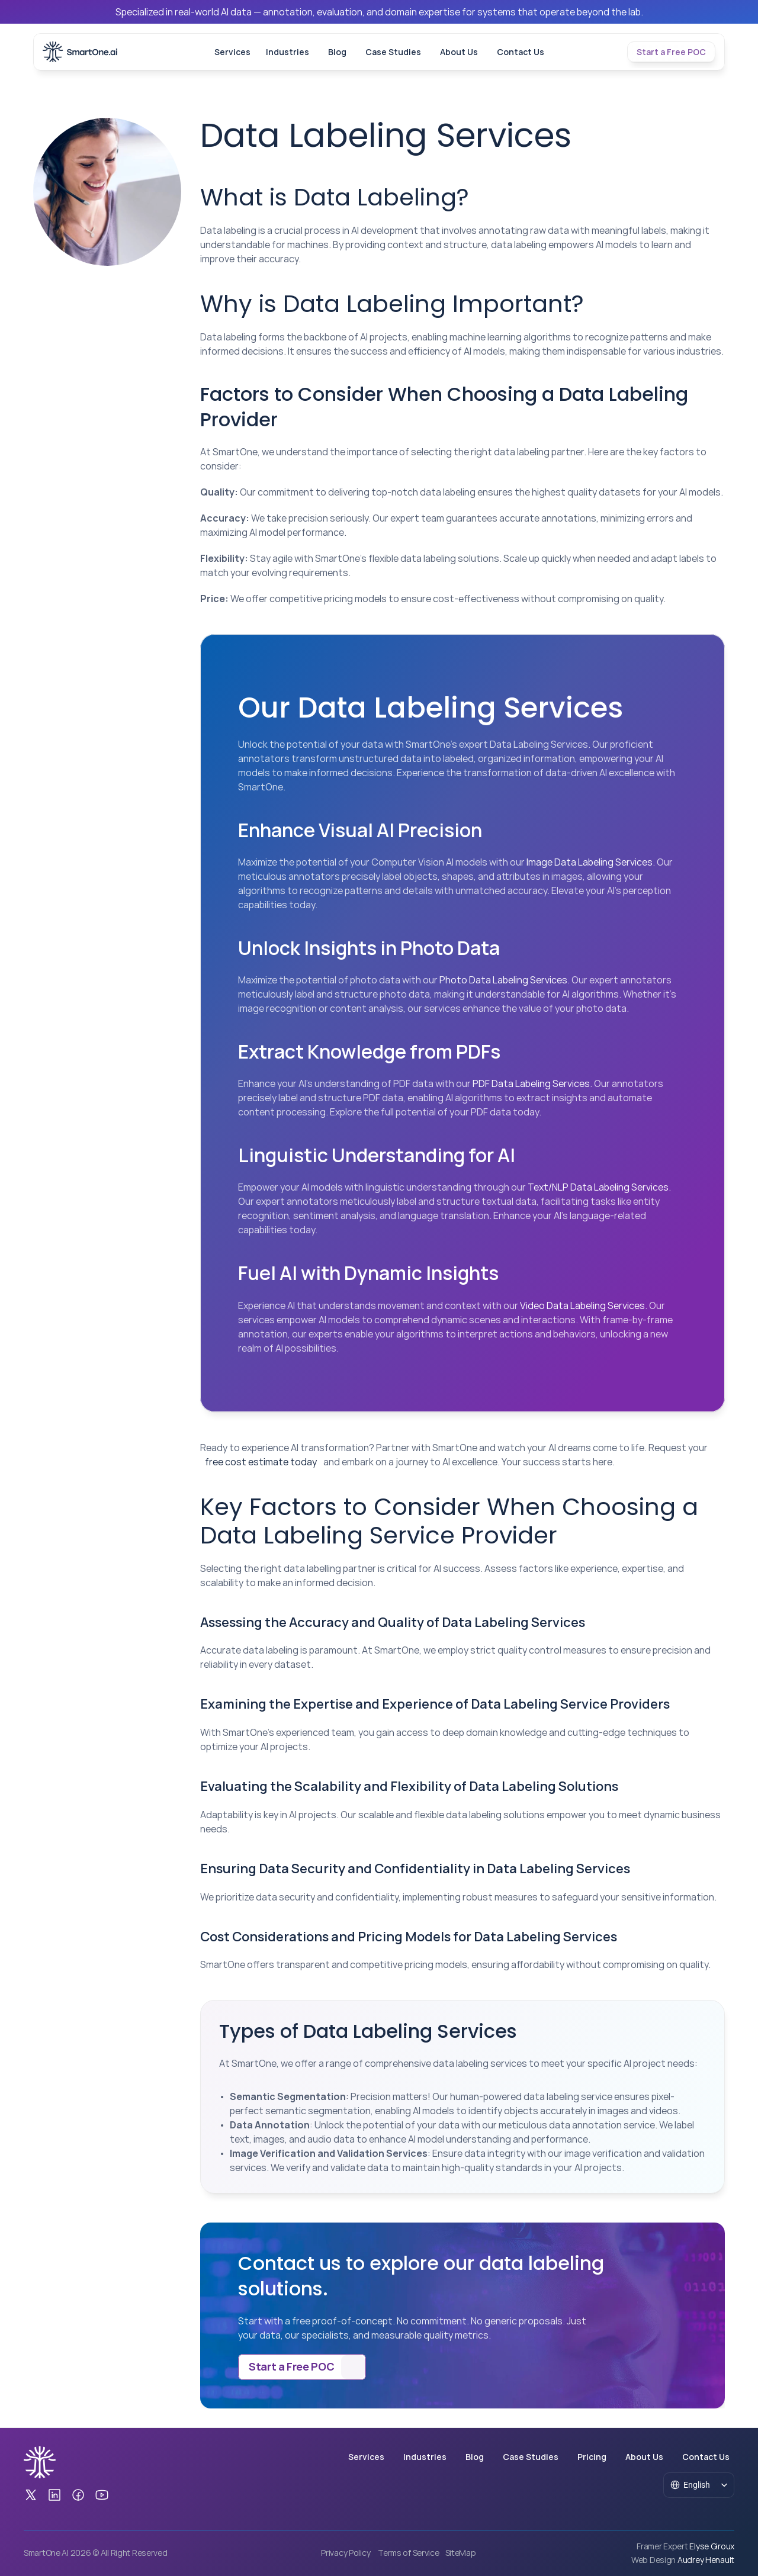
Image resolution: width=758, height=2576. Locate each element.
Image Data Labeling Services (589, 862)
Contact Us (520, 51)
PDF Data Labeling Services (531, 1083)
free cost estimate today (261, 1461)
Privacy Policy (345, 2552)
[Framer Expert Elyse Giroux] (685, 2546)
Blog (337, 51)
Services (232, 51)
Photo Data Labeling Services (503, 979)
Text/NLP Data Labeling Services (598, 1187)
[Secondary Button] (302, 2367)
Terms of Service (408, 2552)
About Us (459, 51)
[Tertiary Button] (671, 52)
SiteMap (460, 2552)
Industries (287, 51)
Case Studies (393, 51)
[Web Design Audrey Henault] (681, 2560)
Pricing (591, 2456)
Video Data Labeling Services (582, 1305)
